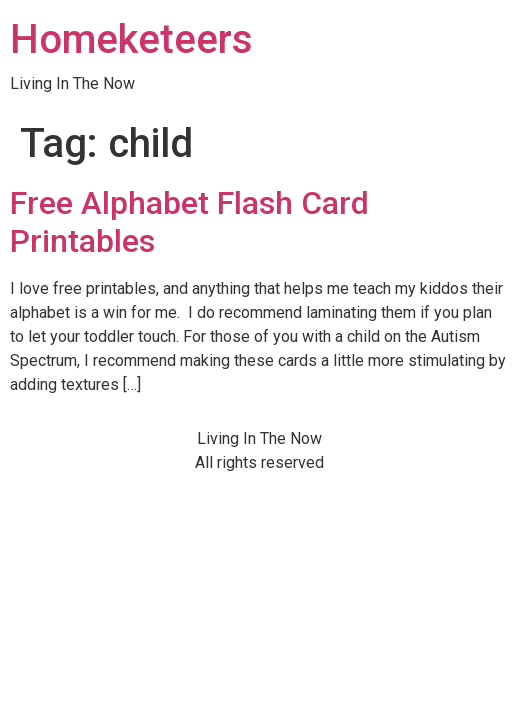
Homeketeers (131, 39)
